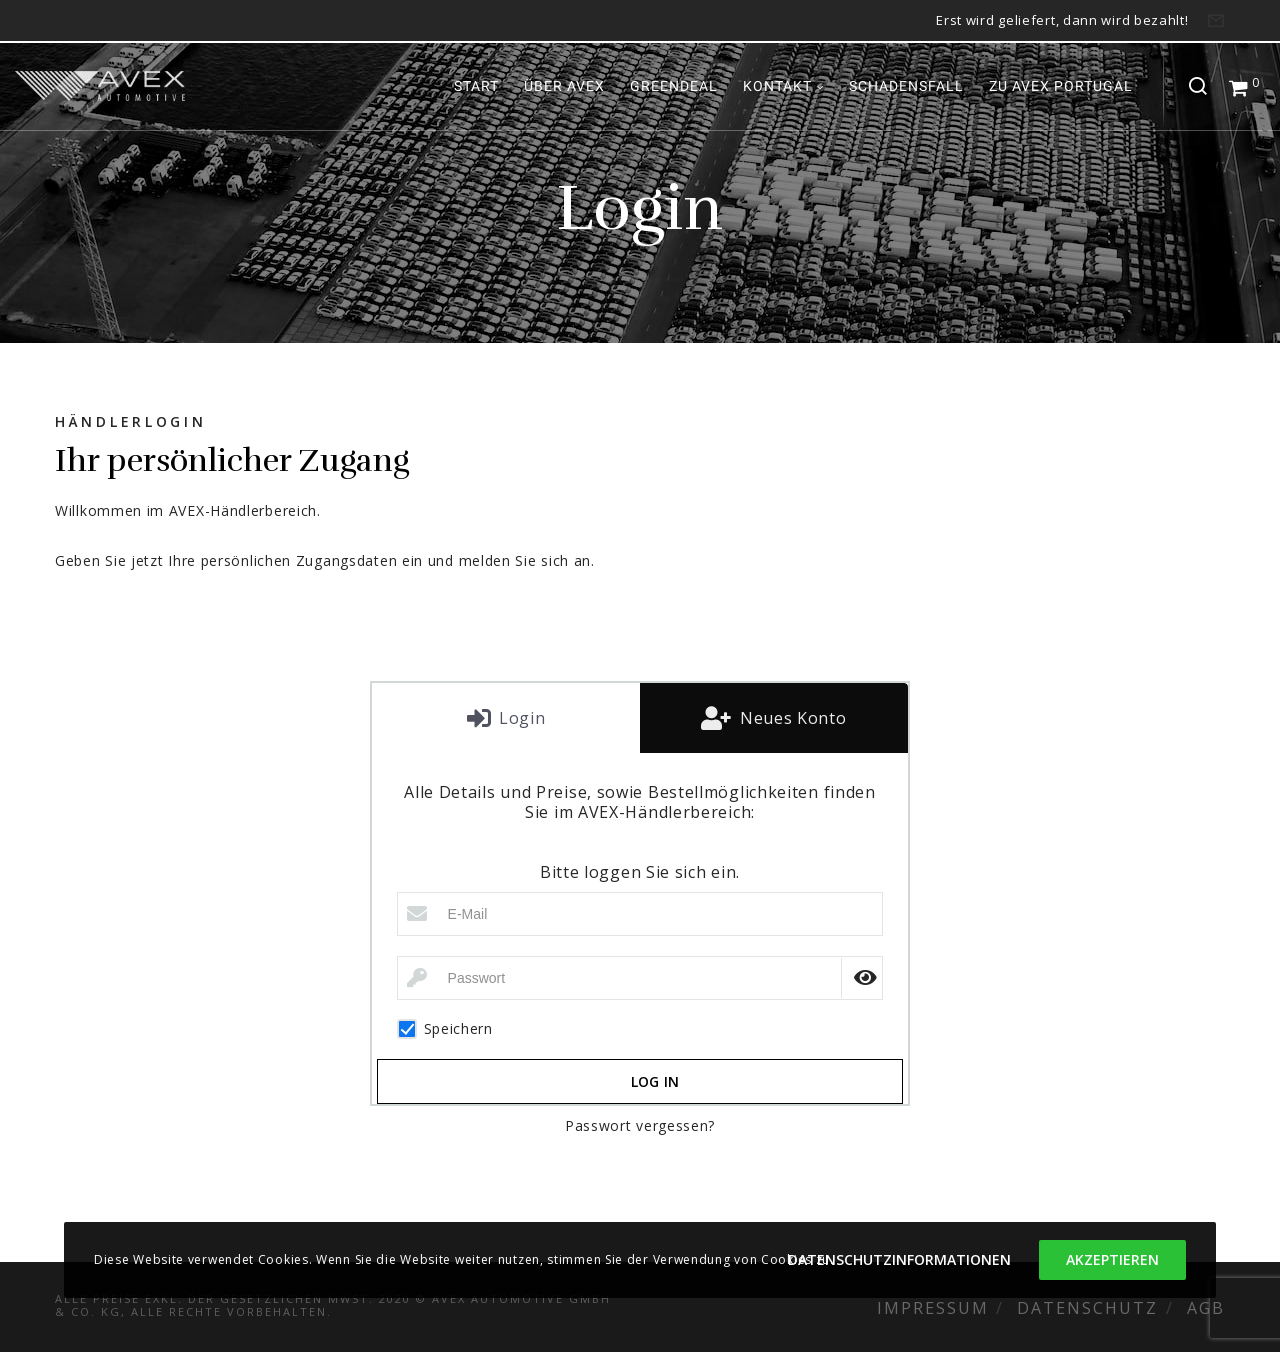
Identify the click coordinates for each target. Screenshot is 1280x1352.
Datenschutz (1087, 1308)
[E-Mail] (640, 914)
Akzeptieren (1112, 1259)
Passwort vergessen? (640, 1125)
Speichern (445, 1029)
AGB (1206, 1308)
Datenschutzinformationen (899, 1259)
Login (519, 718)
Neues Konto (790, 718)
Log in (655, 1081)
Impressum (933, 1308)
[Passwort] (640, 978)
